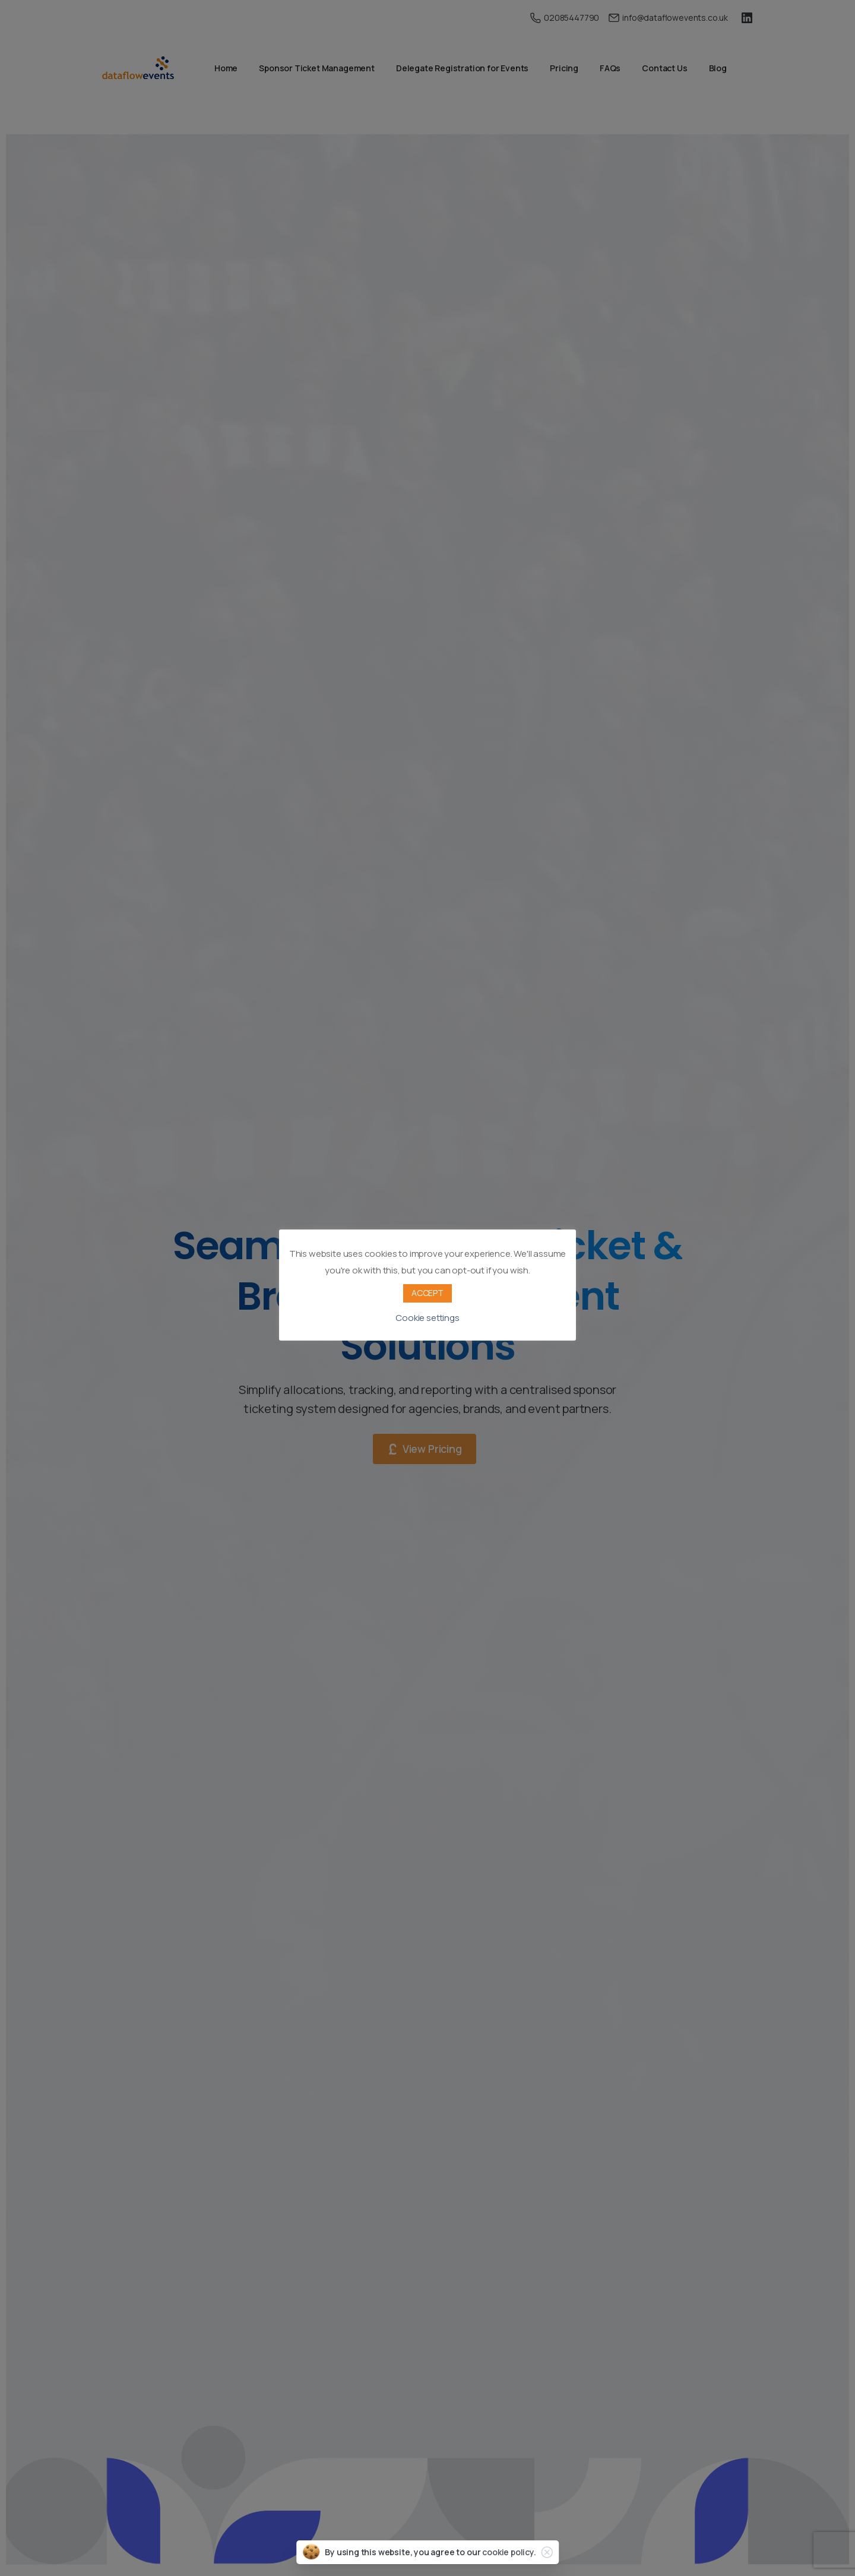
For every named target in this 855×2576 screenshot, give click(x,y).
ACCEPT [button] (427, 1292)
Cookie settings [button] (427, 1317)
